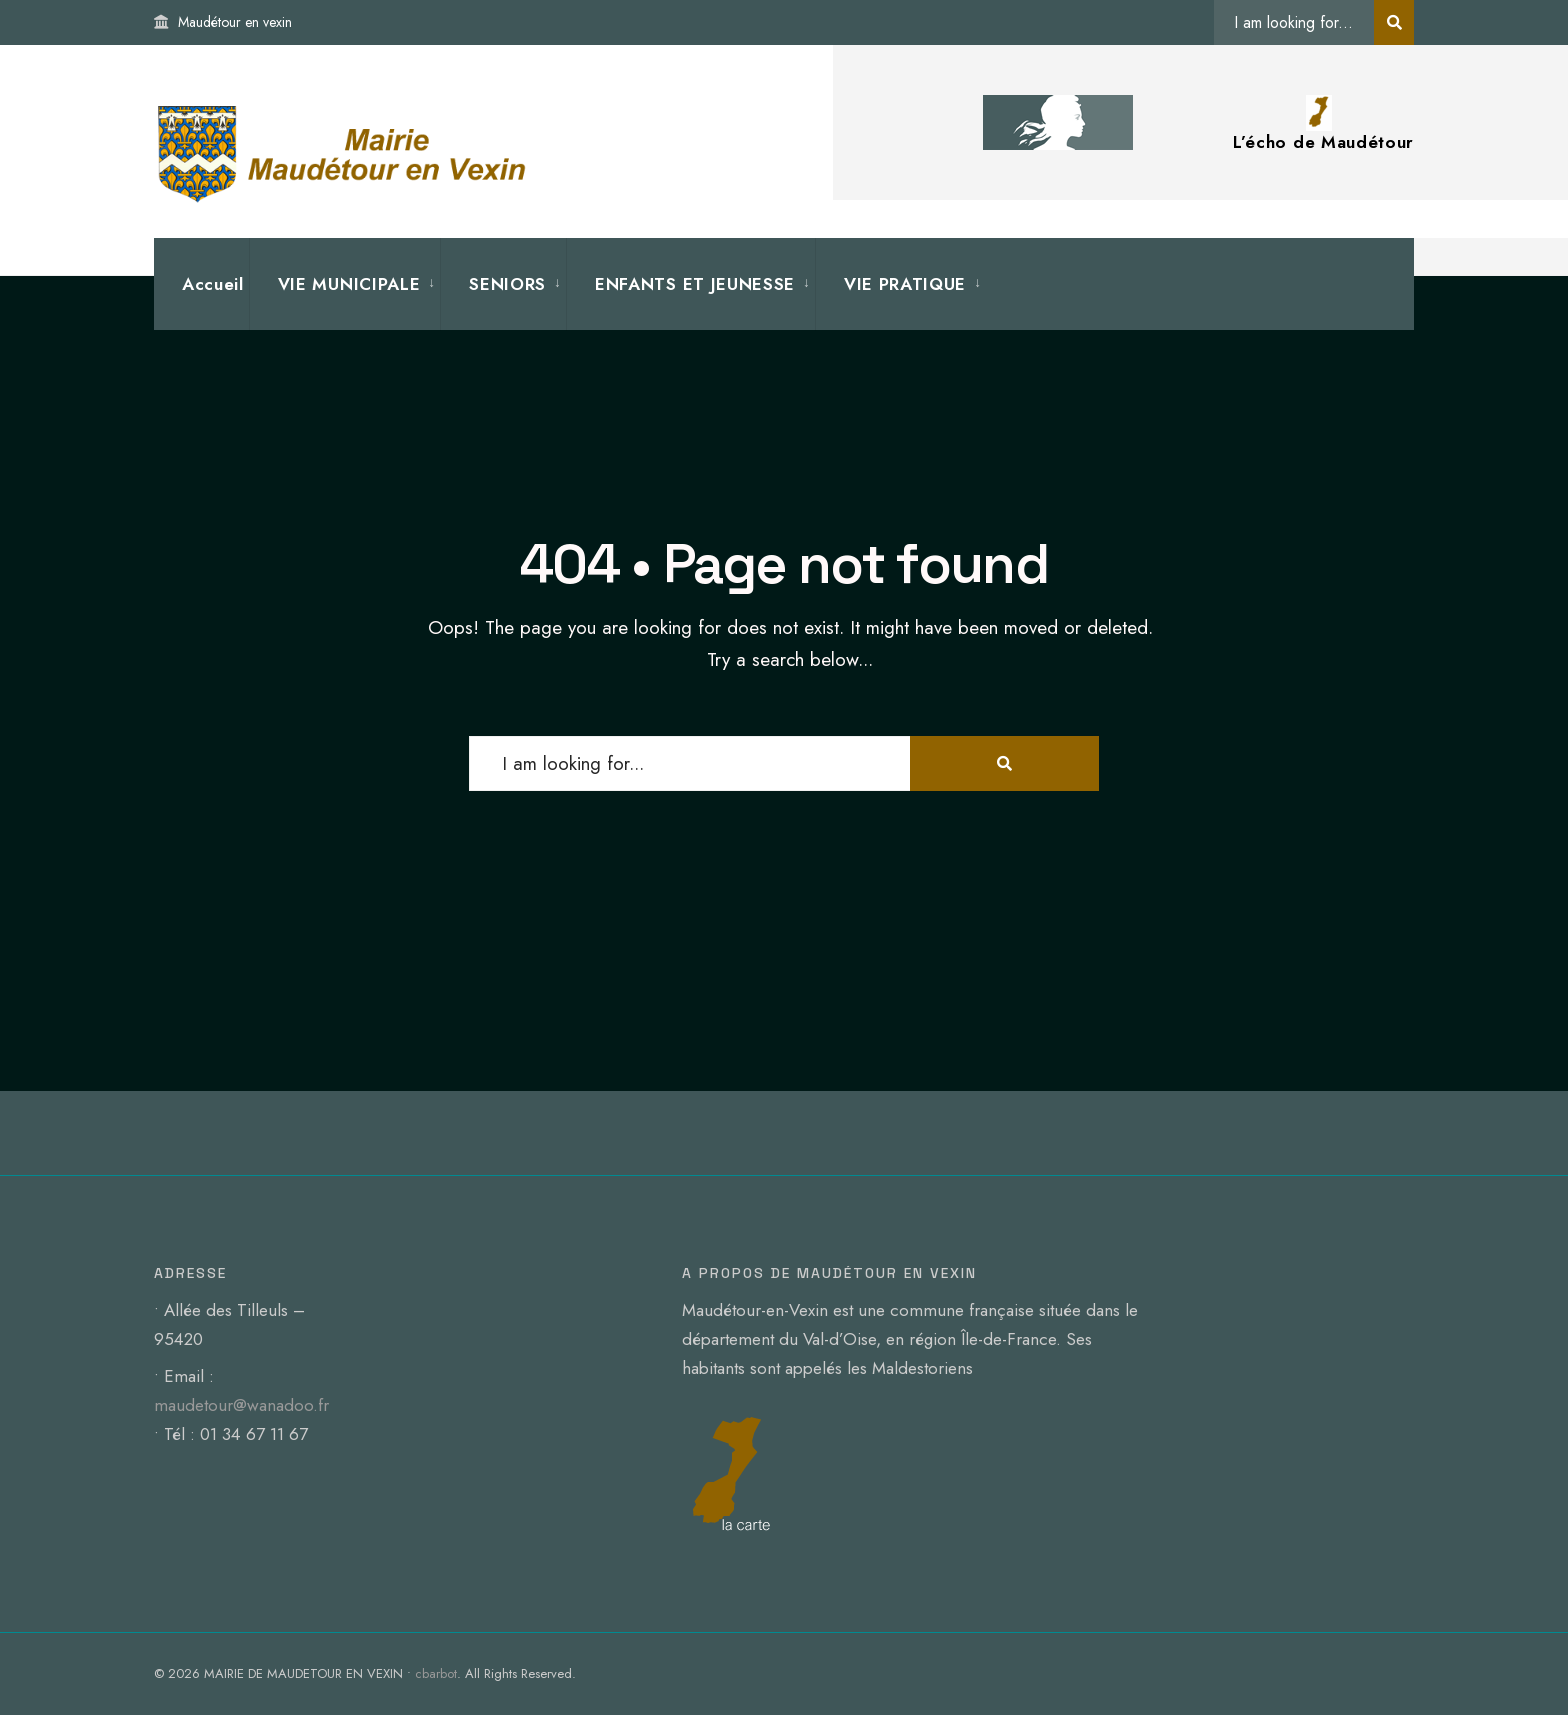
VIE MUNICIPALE (349, 284)
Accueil (213, 284)
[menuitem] (345, 284)
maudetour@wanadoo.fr (241, 1405)
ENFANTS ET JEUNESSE (695, 284)
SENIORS (507, 284)
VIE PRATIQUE (905, 284)
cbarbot (436, 1673)
